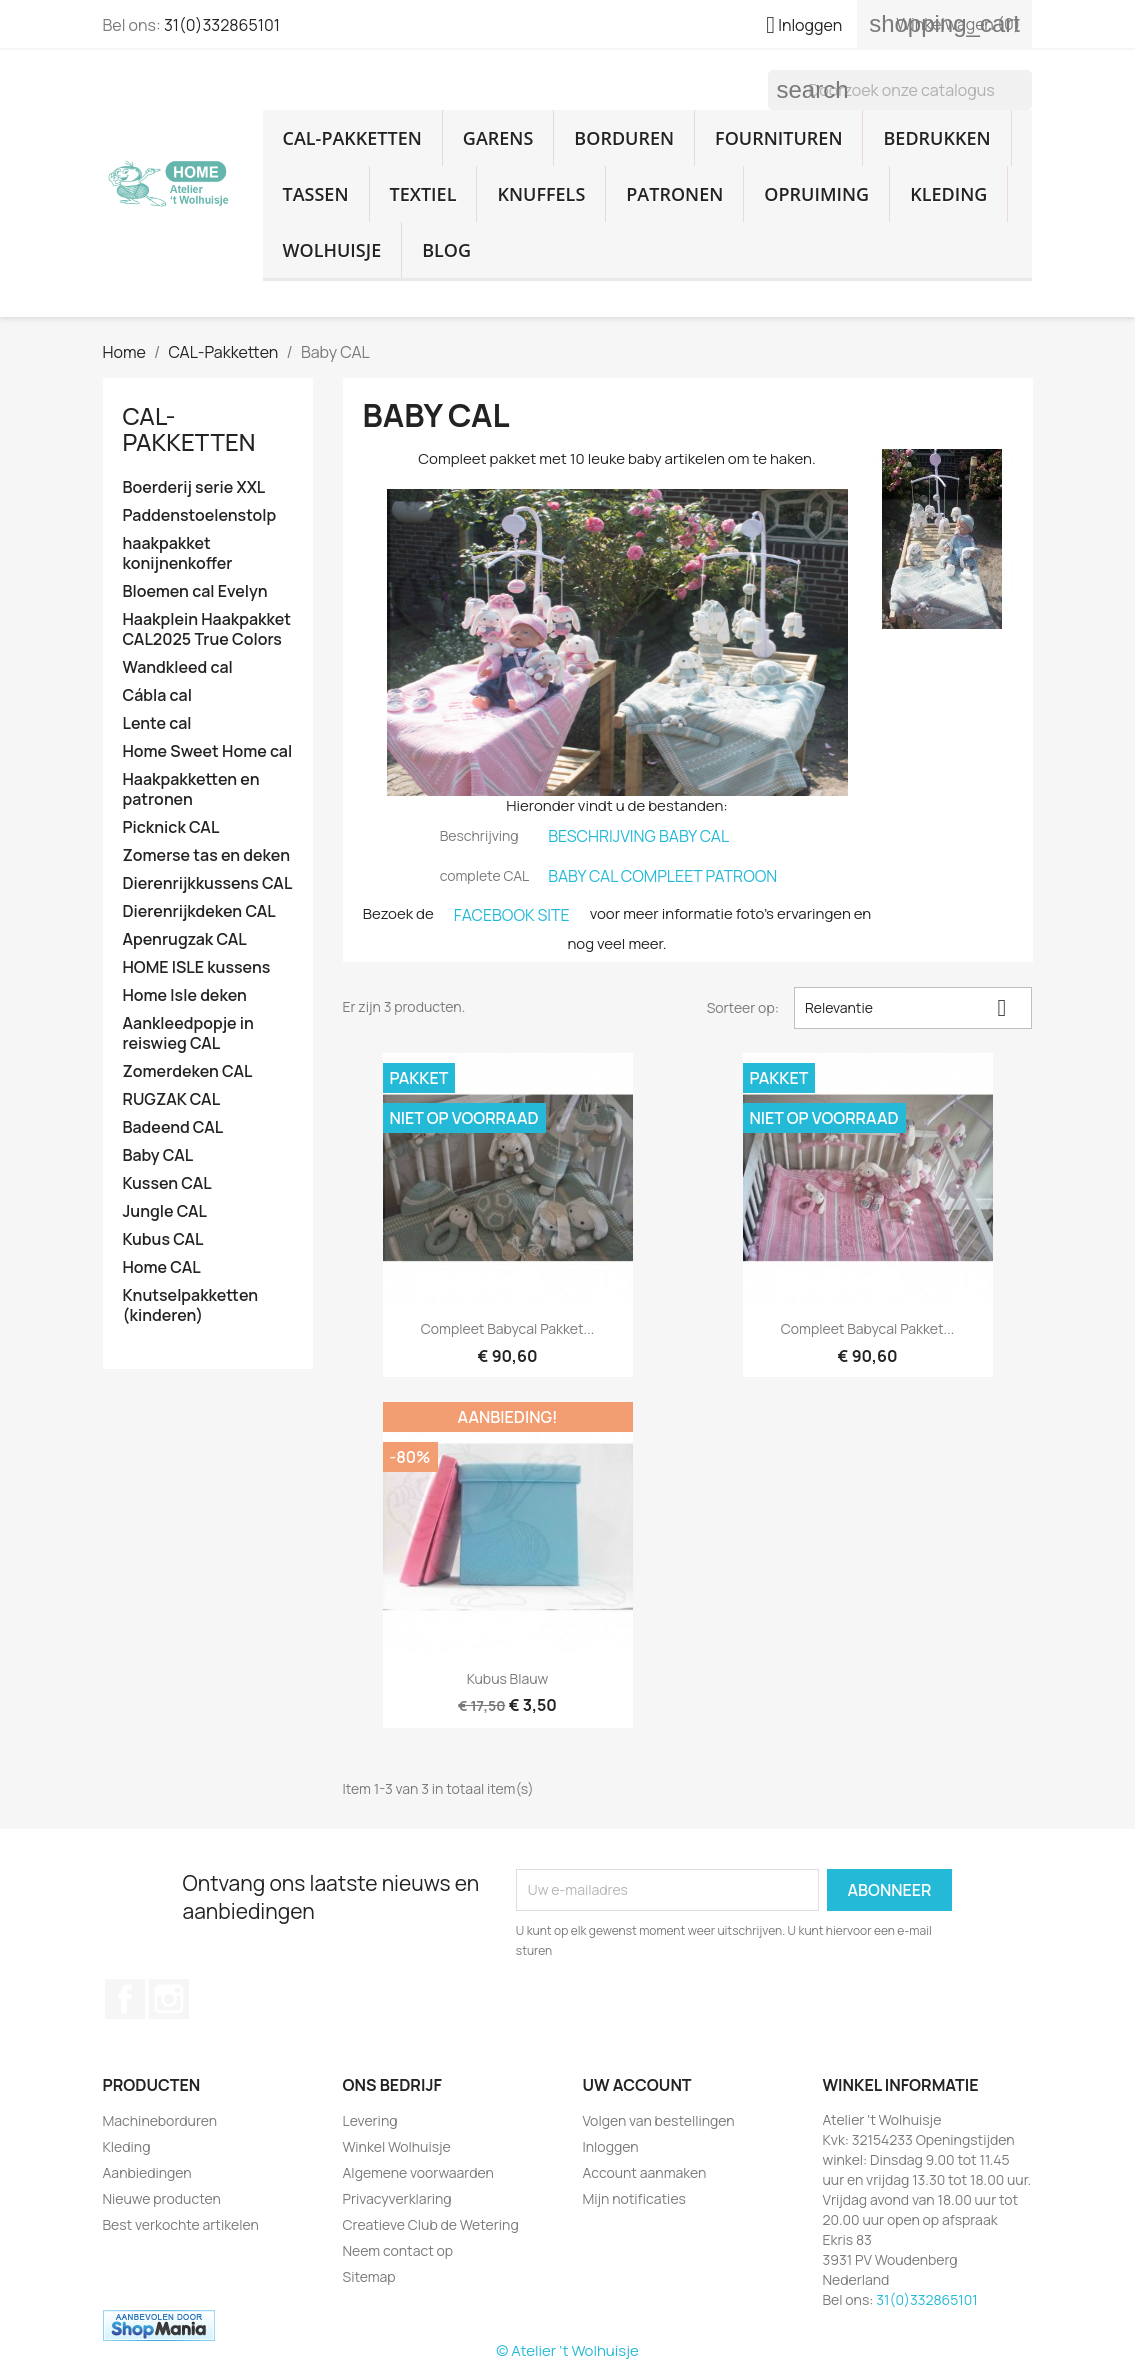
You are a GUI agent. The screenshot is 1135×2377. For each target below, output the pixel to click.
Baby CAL (158, 1155)
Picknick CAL (171, 827)
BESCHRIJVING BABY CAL (638, 836)
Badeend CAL (173, 1127)
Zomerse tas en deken (206, 855)
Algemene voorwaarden (418, 2172)
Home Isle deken (185, 995)
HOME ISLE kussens (197, 967)
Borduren (624, 138)
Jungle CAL (165, 1211)
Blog (446, 250)
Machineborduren (160, 2120)
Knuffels (541, 194)
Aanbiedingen (147, 2172)
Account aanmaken (645, 2172)
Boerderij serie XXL (194, 487)
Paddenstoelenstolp (200, 515)
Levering (370, 2120)
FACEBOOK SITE (512, 915)
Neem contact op (398, 2250)
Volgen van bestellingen (659, 2120)
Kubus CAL (163, 1239)
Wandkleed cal (178, 667)
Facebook (125, 1999)
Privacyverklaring (397, 2198)
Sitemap (369, 2276)
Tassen (316, 194)
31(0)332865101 (222, 25)
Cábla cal (157, 695)
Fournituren (778, 138)
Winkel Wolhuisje (397, 2146)
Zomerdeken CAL (188, 1071)
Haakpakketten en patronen (191, 789)
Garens (498, 138)
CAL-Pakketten (352, 138)
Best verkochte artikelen (181, 2224)
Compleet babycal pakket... (508, 1328)
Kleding (948, 194)
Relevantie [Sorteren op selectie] (913, 1007)
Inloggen (611, 2146)
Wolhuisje (332, 250)
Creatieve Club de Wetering (431, 2224)
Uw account (637, 2085)
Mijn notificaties (634, 2198)
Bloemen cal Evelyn (195, 591)
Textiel (423, 194)
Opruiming (816, 194)
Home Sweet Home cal (208, 751)
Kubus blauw (508, 1678)
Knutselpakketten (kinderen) (191, 1305)
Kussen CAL (167, 1183)
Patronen (674, 194)
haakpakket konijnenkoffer (178, 553)
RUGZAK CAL (172, 1099)
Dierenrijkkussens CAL (208, 883)
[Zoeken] (900, 90)
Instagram (169, 1999)
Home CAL (162, 1267)
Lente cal (157, 723)
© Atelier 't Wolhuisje (567, 2350)
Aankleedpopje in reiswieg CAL (188, 1033)
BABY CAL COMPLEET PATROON (662, 876)
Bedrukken (936, 138)
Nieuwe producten (162, 2198)
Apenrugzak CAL (185, 939)
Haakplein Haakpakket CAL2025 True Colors (207, 629)
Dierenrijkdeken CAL (199, 911)
